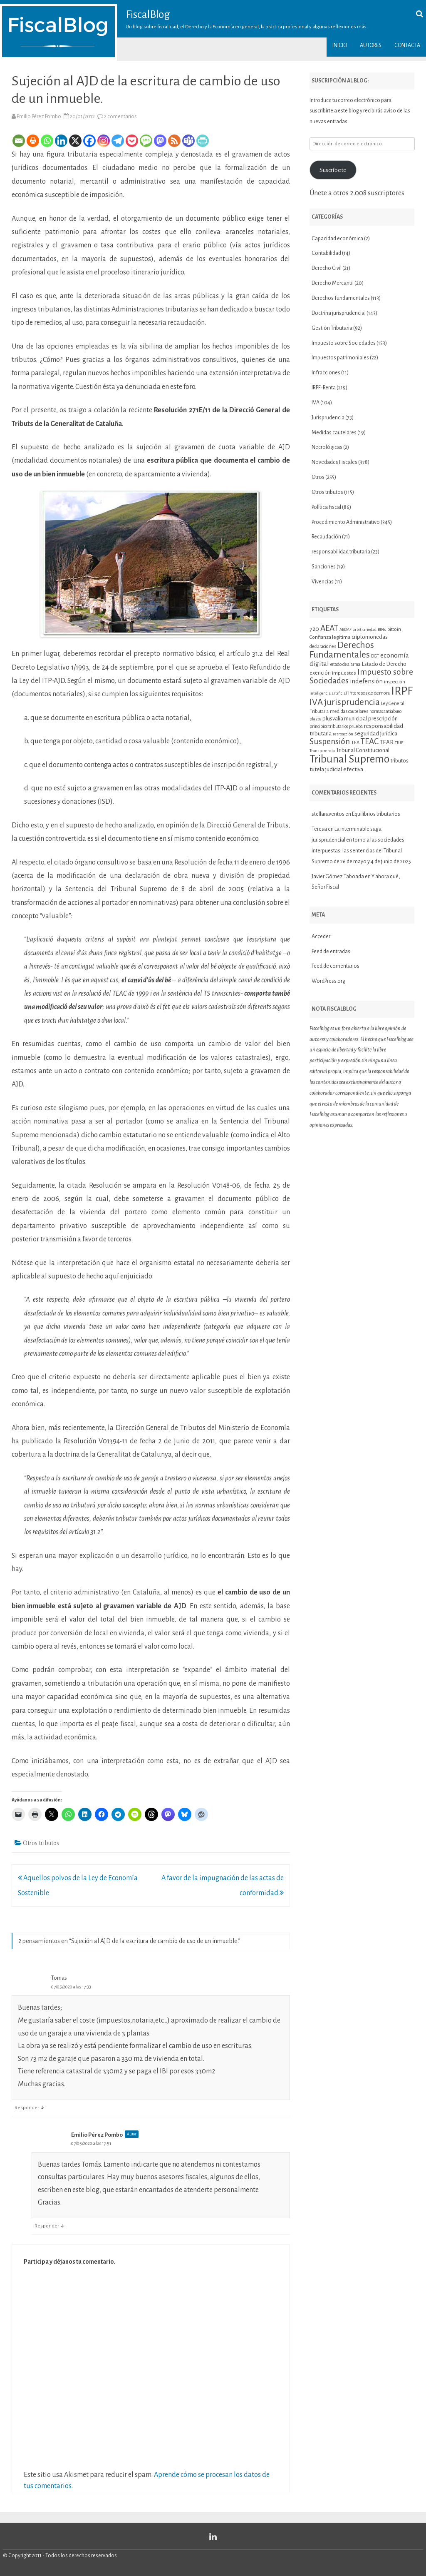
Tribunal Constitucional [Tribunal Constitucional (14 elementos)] (362, 750)
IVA (316, 403)
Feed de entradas (331, 951)
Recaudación (326, 537)
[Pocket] (132, 141)
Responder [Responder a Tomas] (27, 2107)
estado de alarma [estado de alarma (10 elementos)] (345, 664)
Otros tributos (41, 1843)
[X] (75, 141)
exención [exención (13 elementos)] (320, 673)
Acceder (321, 936)
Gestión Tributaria (332, 328)
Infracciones (326, 373)
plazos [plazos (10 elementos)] (315, 719)
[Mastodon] (160, 141)
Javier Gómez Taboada (338, 876)
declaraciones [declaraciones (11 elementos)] (323, 646)
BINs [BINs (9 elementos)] (382, 629)
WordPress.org (328, 981)
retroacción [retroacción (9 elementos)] (343, 734)
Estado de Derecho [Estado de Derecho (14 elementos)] (384, 664)
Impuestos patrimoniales (340, 358)
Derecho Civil (327, 268)
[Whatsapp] (47, 141)
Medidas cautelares (334, 433)
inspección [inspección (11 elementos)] (394, 681)
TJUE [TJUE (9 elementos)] (399, 742)
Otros (318, 477)
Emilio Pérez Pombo (39, 117)
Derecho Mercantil (333, 283)
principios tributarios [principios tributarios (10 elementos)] (329, 726)
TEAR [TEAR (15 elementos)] (387, 742)
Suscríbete (333, 170)
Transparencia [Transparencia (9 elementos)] (322, 750)
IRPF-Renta (324, 388)
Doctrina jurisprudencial (339, 313)
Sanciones (324, 567)
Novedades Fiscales (334, 462)
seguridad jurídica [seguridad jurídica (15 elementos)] (375, 733)
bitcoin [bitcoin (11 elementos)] (394, 629)
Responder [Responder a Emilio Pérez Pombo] (47, 2226)
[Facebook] (89, 141)
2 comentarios (120, 117)
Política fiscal (326, 507)
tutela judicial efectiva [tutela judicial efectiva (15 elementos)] (336, 769)
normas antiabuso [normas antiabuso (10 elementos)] (385, 711)
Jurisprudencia (328, 418)
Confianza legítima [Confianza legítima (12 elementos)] (330, 637)
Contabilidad (326, 253)
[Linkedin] (61, 141)
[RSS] (174, 141)
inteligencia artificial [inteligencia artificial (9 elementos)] (328, 693)
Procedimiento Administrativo (346, 522)
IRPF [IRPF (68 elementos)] (402, 691)
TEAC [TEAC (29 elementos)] (370, 741)
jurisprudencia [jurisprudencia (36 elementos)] (352, 702)
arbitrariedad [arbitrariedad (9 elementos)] (364, 629)
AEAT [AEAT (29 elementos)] (329, 628)
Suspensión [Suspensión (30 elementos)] (330, 741)
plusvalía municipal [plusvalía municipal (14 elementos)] (344, 718)
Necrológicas (327, 447)
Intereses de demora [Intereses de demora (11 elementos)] (369, 692)
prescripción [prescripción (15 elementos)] (383, 718)
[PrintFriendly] (202, 141)
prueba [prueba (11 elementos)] (356, 726)
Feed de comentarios (335, 966)
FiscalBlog (148, 14)
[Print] (33, 141)
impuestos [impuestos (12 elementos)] (344, 673)
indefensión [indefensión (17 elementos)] (366, 681)
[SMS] (146, 141)
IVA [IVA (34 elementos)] (316, 702)
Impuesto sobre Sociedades (344, 343)
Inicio (339, 45)
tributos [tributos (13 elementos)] (400, 761)
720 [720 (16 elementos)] (314, 628)
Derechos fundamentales (341, 298)
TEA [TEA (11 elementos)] (355, 742)
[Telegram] (117, 141)
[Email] (18, 141)
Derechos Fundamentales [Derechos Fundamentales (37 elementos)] (342, 650)
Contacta (407, 45)
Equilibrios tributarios (376, 814)
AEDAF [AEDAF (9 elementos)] (345, 629)
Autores (370, 45)
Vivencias (323, 582)
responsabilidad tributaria (341, 552)
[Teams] (188, 141)
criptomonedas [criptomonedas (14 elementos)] (370, 637)
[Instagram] (103, 141)
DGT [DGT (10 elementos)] (375, 656)
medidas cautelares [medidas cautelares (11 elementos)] (349, 711)
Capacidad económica (337, 239)
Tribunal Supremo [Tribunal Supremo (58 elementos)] (349, 759)
